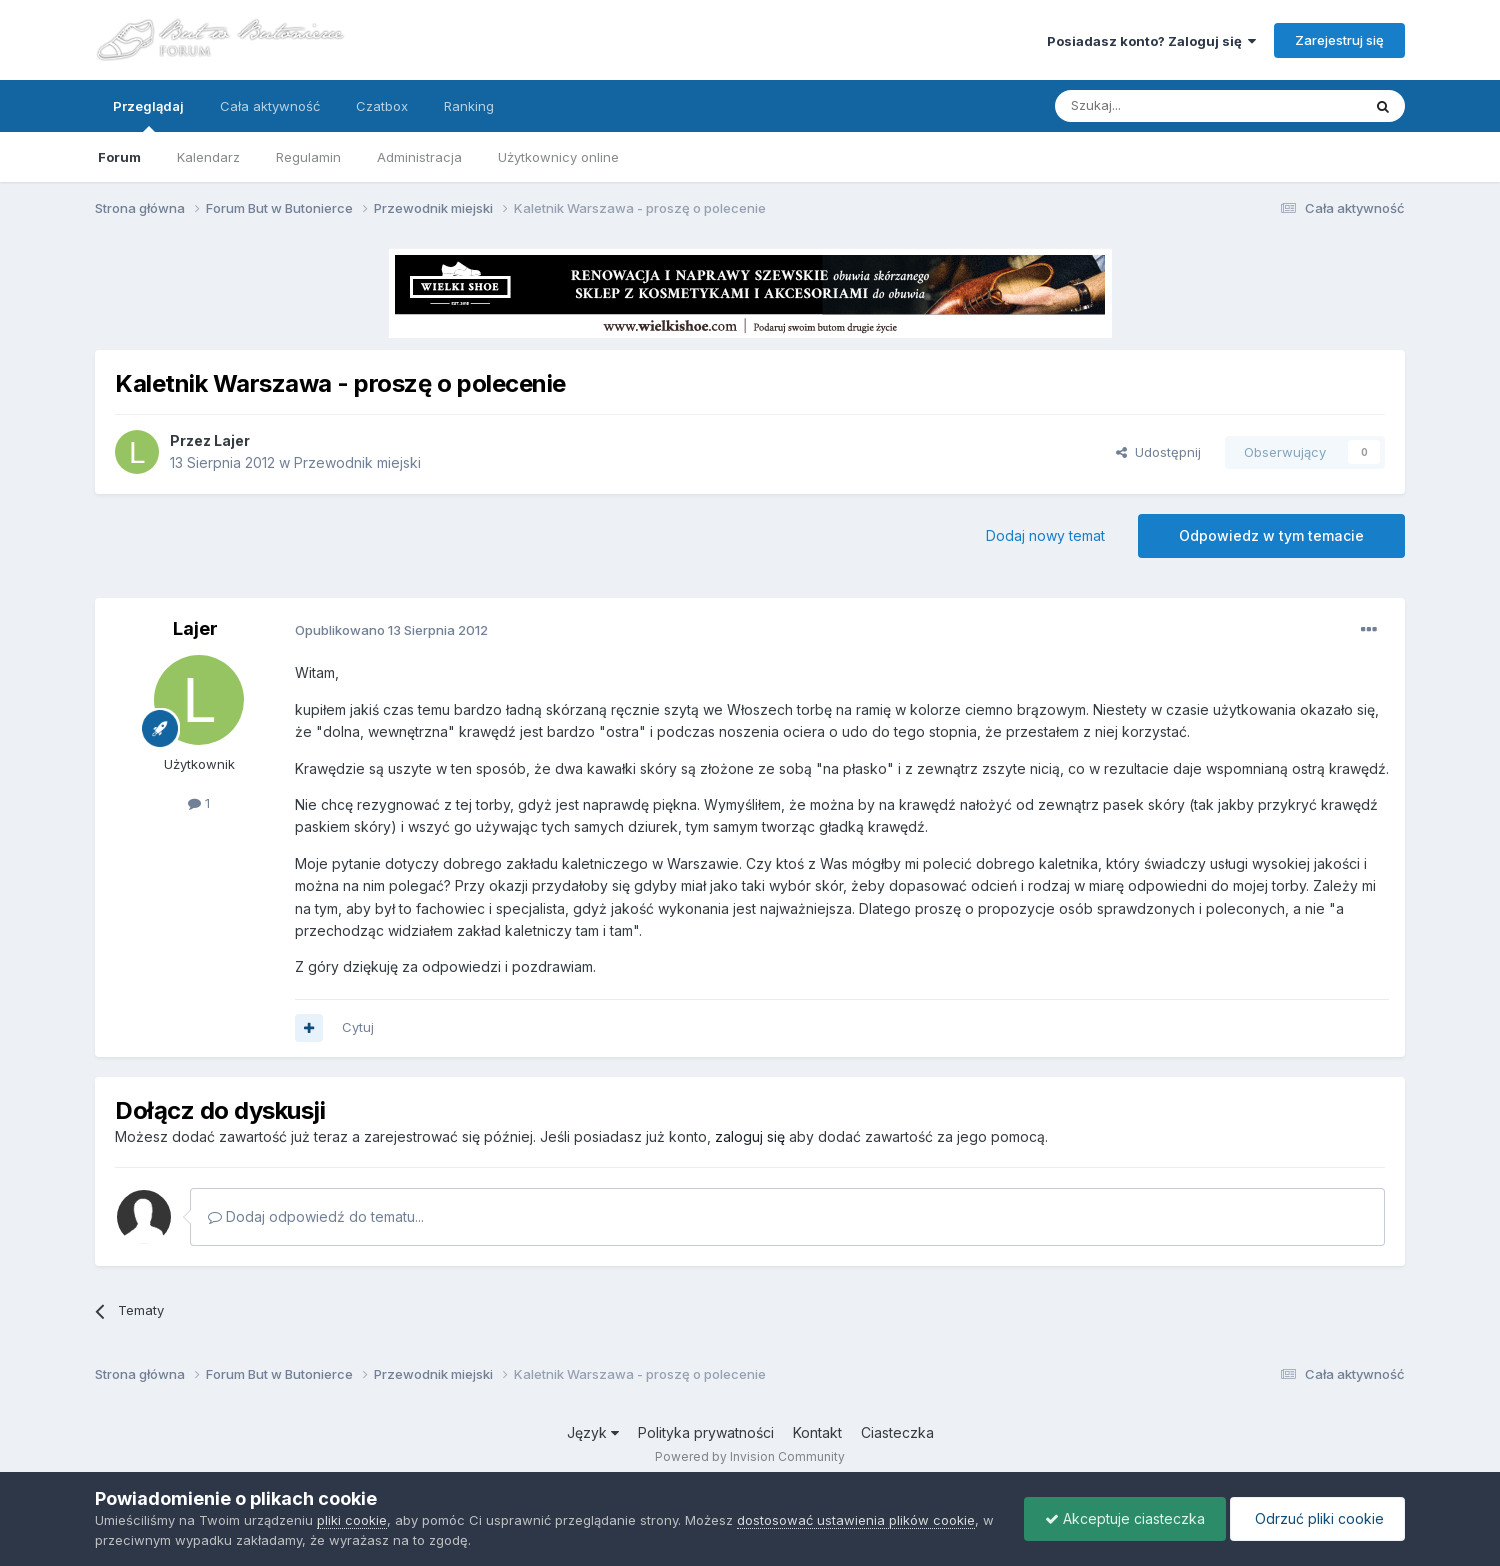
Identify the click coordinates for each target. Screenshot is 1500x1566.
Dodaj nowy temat (1045, 535)
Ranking (469, 106)
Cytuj (358, 1027)
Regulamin (308, 157)
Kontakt (817, 1432)
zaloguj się (750, 1136)
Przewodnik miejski (357, 462)
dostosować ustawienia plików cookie (856, 1520)
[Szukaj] (1158, 106)
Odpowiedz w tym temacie (1271, 535)
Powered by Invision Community (750, 1456)
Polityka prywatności (706, 1432)
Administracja (419, 157)
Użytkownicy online (558, 157)
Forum (119, 157)
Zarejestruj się (1339, 40)
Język (593, 1432)
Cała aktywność (270, 106)
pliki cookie (352, 1520)
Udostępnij (1158, 452)
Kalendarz (208, 157)
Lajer (232, 440)
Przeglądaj (148, 115)
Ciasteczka (897, 1432)
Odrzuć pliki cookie (1317, 1518)
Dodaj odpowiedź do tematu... (316, 1216)
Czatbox (382, 106)
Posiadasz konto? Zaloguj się (1151, 41)
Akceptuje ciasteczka (1125, 1518)
